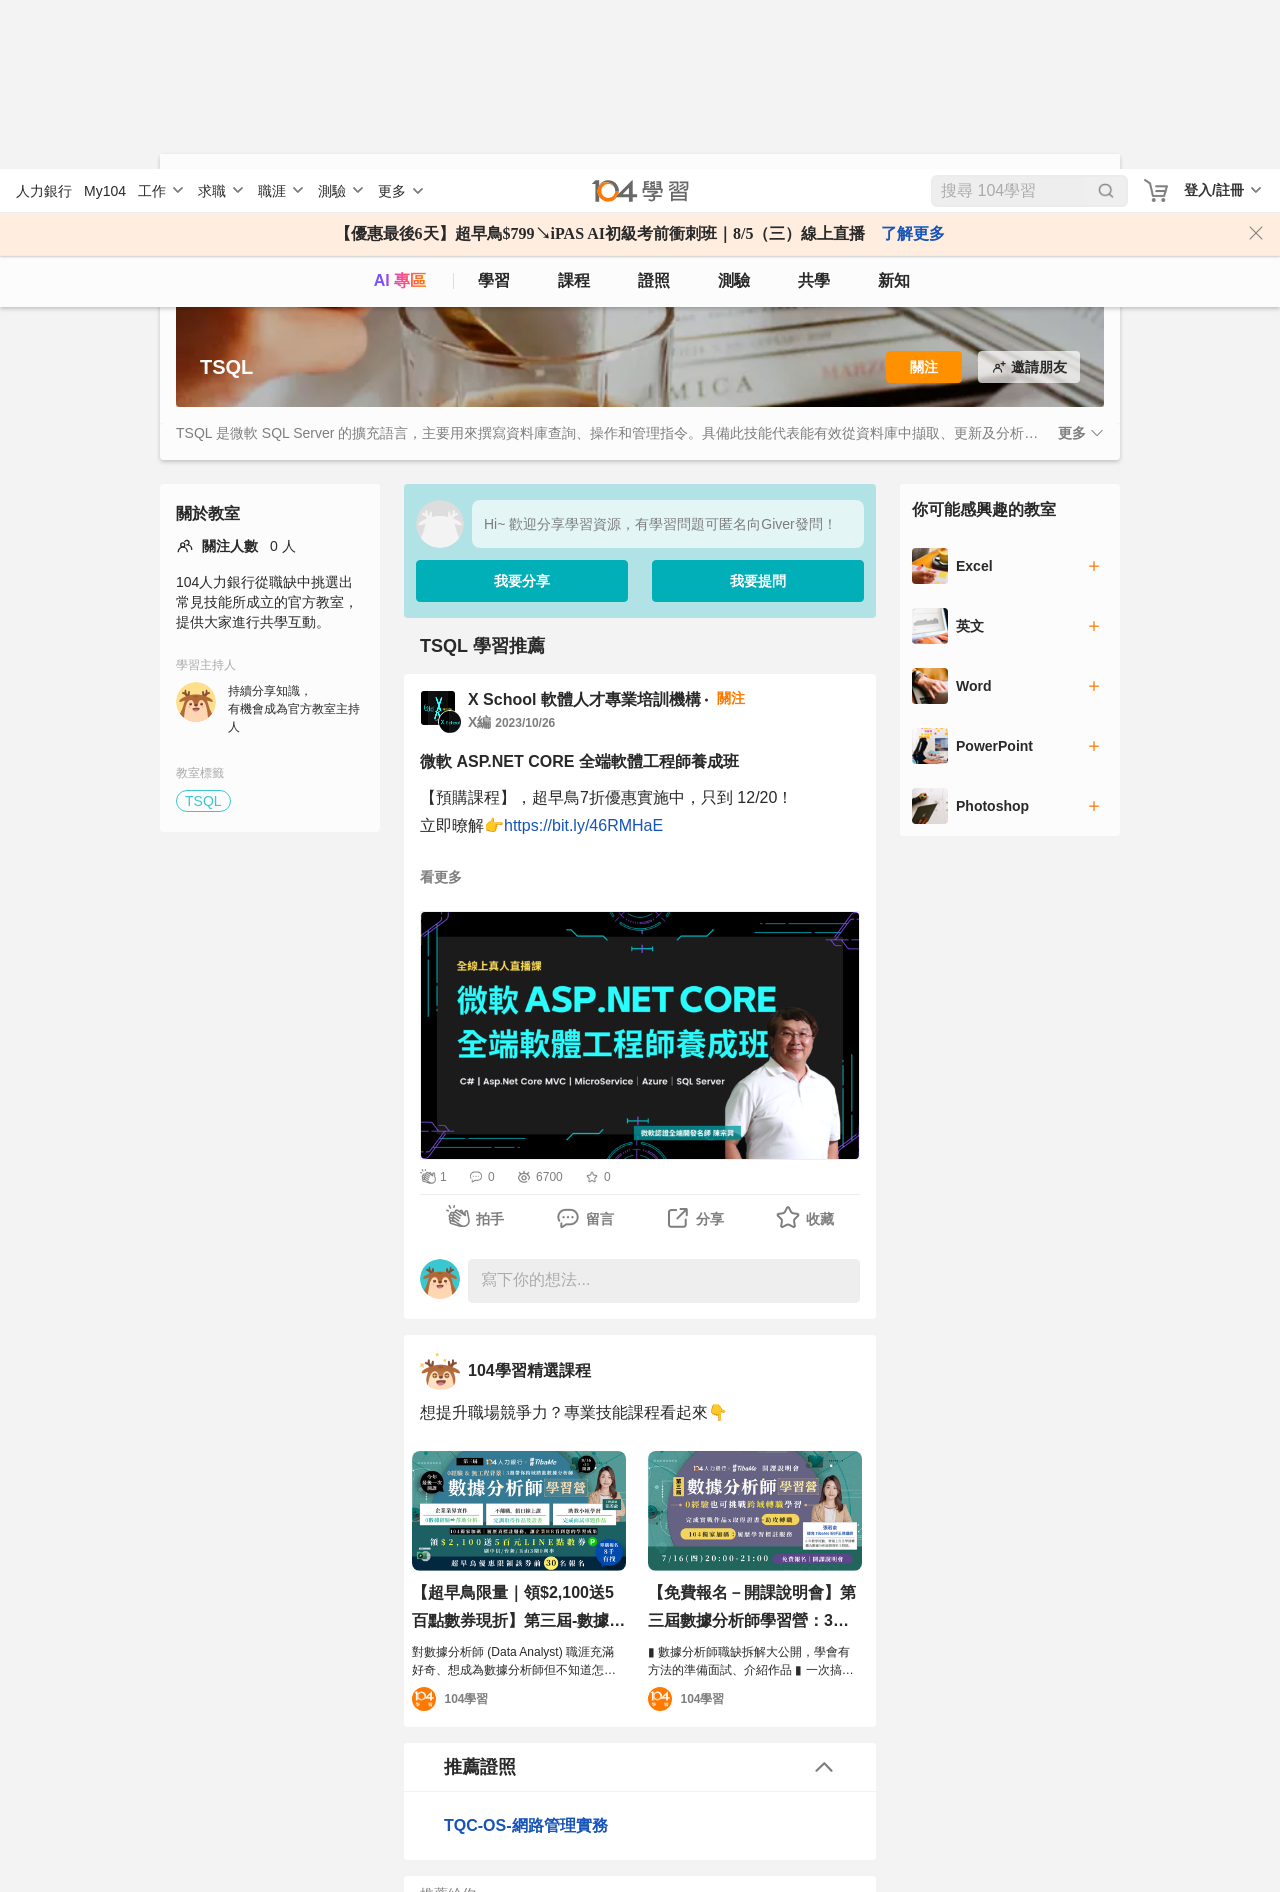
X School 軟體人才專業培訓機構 (584, 697)
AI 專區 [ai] (400, 111)
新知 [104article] (894, 111)
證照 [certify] (654, 111)
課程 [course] (574, 111)
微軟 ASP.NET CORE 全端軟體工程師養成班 (579, 759)
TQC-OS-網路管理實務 (526, 1823)
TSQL (203, 799)
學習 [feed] (494, 111)
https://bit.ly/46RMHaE (583, 823)
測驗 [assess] (734, 111)
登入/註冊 (1214, 21)
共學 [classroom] (814, 111)
